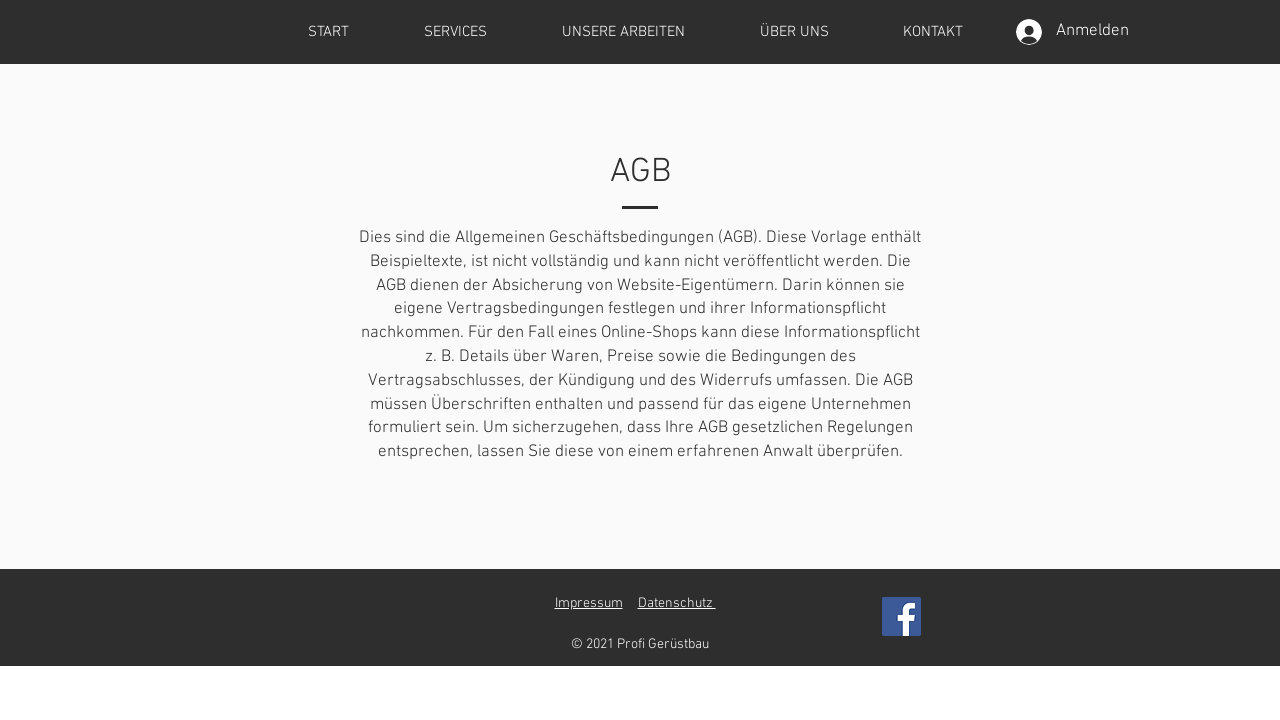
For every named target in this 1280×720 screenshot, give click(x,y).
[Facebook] (901, 616)
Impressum (589, 603)
